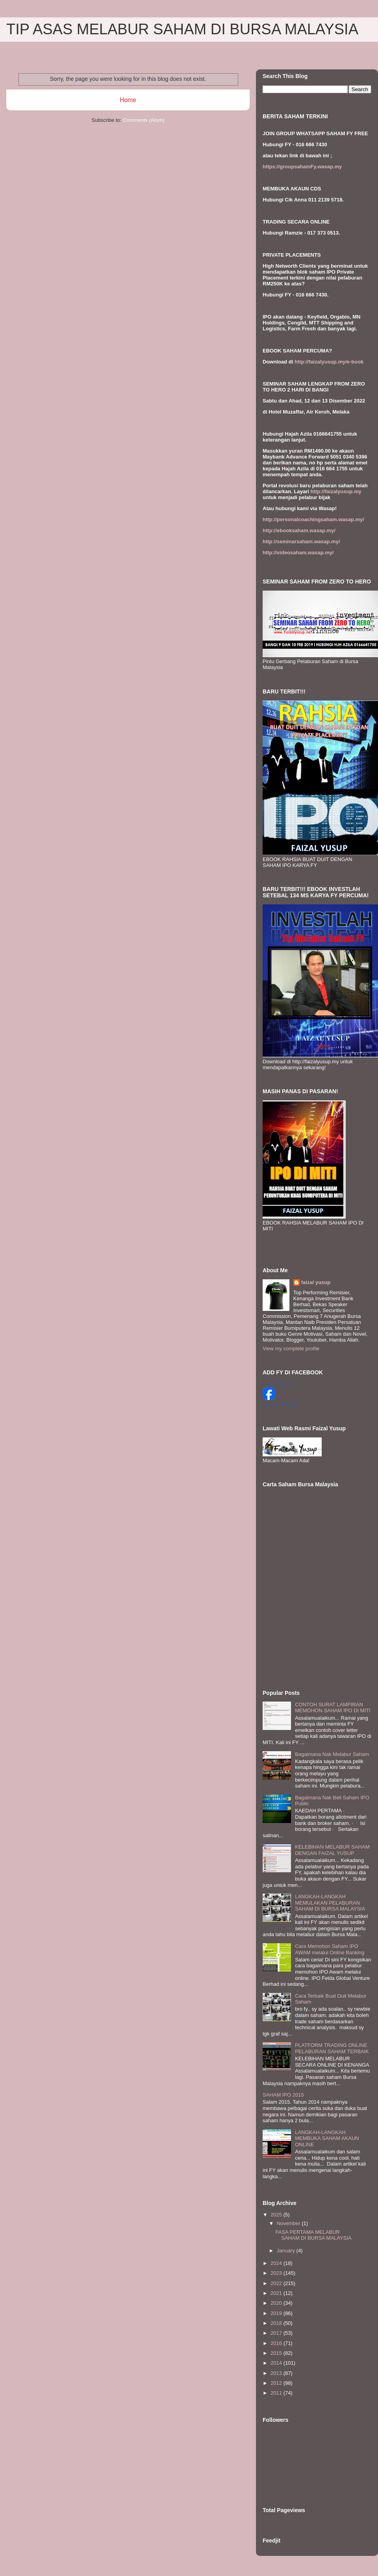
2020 (277, 2303)
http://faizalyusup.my (335, 491)
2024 (277, 2263)
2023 (277, 2273)
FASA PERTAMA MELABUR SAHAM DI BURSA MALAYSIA (313, 2235)
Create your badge (280, 1404)
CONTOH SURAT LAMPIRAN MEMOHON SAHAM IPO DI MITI (332, 1708)
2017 (277, 2333)
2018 (277, 2323)
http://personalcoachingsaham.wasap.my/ (313, 519)
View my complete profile (291, 1348)
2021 (277, 2293)
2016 (277, 2343)
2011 (277, 2393)
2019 (277, 2313)
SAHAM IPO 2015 (283, 2095)
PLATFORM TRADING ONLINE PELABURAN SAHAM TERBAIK (332, 2048)
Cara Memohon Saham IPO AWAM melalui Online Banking (329, 1949)
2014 (277, 2363)
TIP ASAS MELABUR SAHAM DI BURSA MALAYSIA (182, 29)
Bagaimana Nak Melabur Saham (332, 1754)
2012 (277, 2383)
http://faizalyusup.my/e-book (329, 362)
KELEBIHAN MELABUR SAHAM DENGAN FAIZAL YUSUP (332, 1850)
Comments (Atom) (143, 120)
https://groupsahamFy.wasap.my (302, 167)
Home (128, 100)
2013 (277, 2373)
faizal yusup (315, 1282)
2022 (277, 2283)
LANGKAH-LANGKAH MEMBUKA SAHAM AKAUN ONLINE (327, 2138)
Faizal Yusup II (277, 1384)
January (286, 2251)
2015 (277, 2353)
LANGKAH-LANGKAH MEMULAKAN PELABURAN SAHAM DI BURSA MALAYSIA (330, 1903)
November (289, 2223)
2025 (277, 2215)
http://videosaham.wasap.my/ (298, 552)
